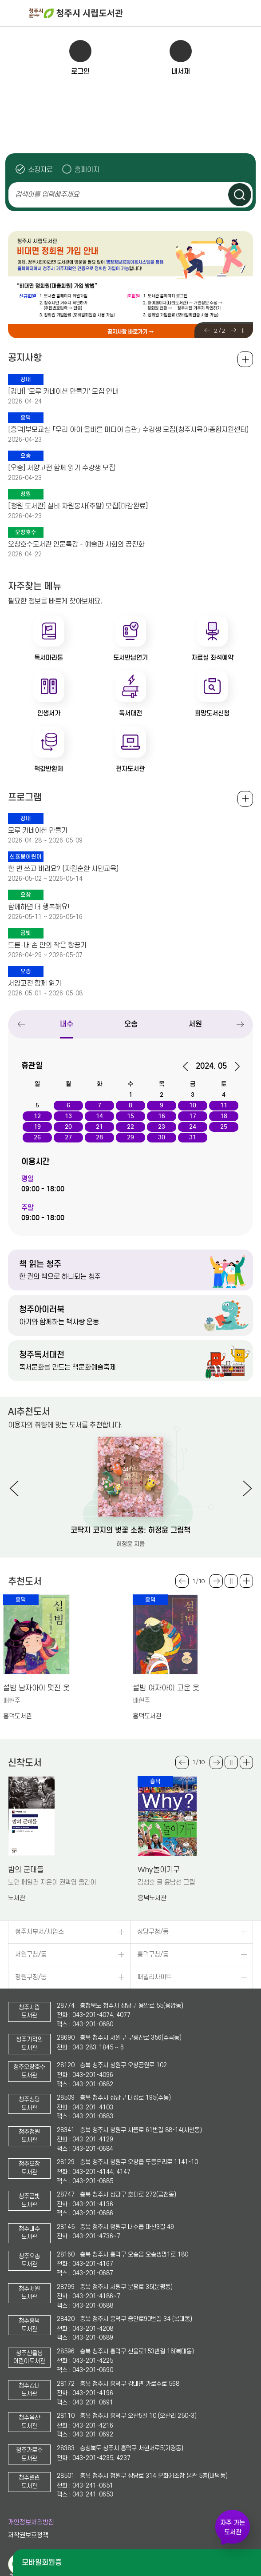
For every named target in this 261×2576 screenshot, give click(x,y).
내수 (66, 1024)
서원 (195, 1024)
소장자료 (40, 169)
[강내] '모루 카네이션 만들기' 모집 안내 (63, 391)
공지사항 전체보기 (245, 359)
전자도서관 (130, 769)
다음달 (234, 1066)
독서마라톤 (48, 658)
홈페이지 (87, 169)
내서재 (180, 71)
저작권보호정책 (28, 2535)
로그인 (80, 71)
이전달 (188, 1066)
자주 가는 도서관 (232, 2527)
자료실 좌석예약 (212, 658)
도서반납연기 (130, 658)
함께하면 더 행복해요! (39, 907)
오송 (131, 1024)
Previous (206, 330)
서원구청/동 (31, 1954)
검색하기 (239, 194)
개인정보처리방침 (31, 2522)
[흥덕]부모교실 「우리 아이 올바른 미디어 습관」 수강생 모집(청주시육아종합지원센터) (128, 430)
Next (232, 330)
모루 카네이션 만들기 (37, 831)
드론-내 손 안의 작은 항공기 (47, 945)
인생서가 (48, 713)
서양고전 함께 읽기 (34, 983)
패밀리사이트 (154, 1977)
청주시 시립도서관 (144, 13)
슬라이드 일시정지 (243, 330)
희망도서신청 (212, 713)
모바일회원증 (42, 2562)
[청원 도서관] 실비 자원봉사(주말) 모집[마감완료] (78, 506)
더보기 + (246, 1581)
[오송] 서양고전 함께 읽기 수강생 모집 (61, 468)
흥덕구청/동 (153, 1954)
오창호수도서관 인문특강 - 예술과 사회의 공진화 (76, 544)
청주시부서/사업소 (39, 1932)
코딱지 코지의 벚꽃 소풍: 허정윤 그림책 (130, 1530)
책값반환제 (48, 769)
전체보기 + (245, 799)
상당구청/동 (153, 1932)
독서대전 (130, 713)
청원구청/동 (31, 1977)
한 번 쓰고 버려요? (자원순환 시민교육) (63, 869)
